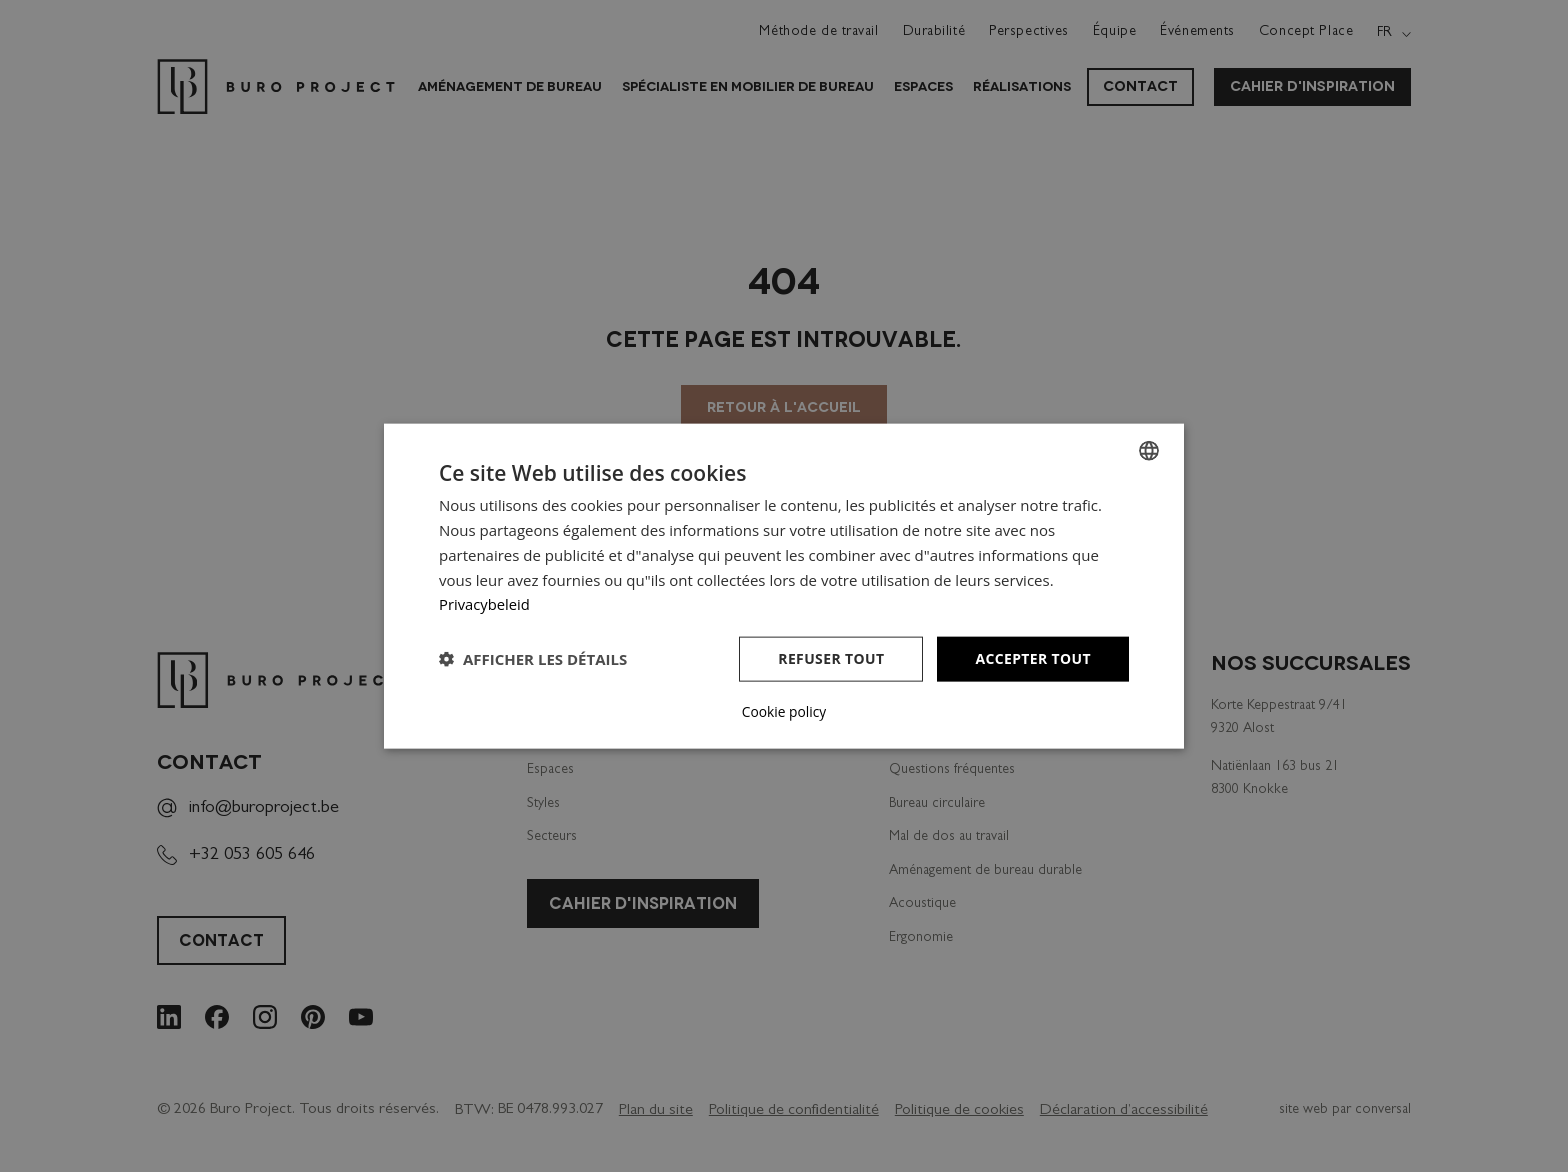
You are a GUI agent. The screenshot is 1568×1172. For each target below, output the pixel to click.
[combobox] (1149, 451)
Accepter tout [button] (1033, 658)
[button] (533, 660)
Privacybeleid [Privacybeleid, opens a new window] (485, 604)
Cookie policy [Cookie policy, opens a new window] (784, 711)
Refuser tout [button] (830, 658)
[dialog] (784, 586)
